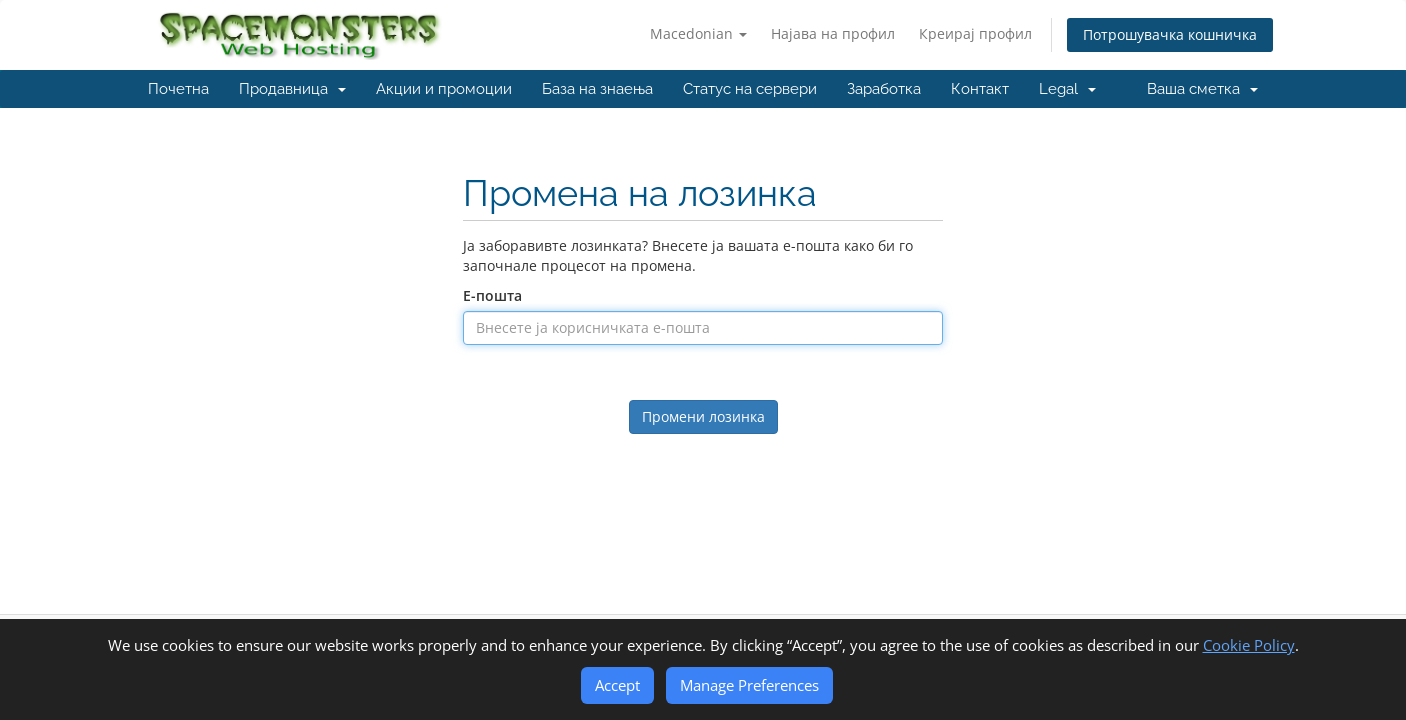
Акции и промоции (444, 89)
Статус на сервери (750, 89)
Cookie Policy (1249, 645)
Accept (617, 685)
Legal (1067, 89)
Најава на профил (833, 33)
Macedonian (698, 33)
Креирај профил (975, 33)
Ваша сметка (1202, 89)
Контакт (980, 89)
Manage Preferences (749, 685)
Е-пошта (492, 295)
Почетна (178, 89)
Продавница (292, 89)
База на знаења (597, 89)
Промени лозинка (703, 416)
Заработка (884, 89)
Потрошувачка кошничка (1170, 34)
